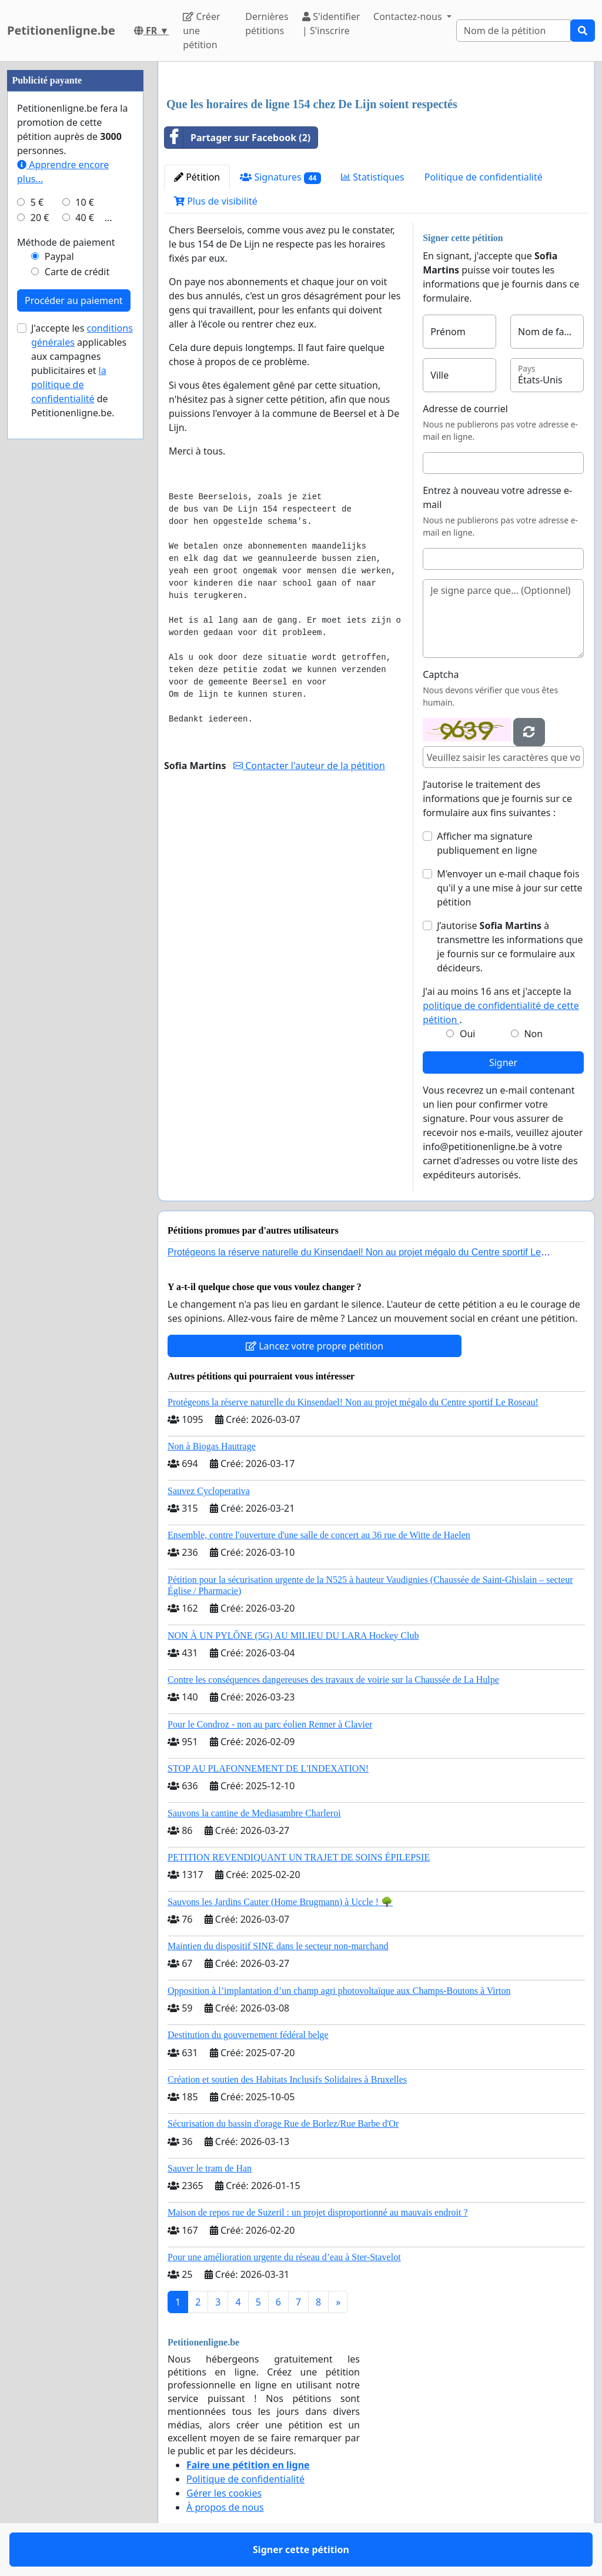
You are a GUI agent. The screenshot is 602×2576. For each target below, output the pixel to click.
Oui (468, 1033)
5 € (37, 202)
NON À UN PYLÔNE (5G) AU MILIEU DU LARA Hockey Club (293, 1636)
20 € (40, 217)
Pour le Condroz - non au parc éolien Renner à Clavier (270, 1724)
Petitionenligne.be (61, 30)
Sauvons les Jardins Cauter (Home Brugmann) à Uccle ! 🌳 (280, 1902)
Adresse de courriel (465, 408)
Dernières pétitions (266, 23)
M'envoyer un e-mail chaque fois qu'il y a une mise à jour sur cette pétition (509, 887)
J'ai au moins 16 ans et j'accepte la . (501, 1005)
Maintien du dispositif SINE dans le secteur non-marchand (278, 1946)
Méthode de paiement (66, 242)
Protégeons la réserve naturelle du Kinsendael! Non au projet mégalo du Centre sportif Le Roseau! (353, 1402)
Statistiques (372, 177)
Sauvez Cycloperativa (209, 1491)
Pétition (197, 177)
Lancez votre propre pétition (314, 1345)
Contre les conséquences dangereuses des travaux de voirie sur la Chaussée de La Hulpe (333, 1680)
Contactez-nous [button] (408, 16)
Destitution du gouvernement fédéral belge (248, 2035)
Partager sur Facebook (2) (237, 137)
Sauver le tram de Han (210, 2168)
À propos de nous (225, 2507)
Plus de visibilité (215, 201)
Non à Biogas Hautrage (212, 1446)
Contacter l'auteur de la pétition (309, 765)
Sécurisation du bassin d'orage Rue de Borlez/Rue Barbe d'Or (283, 2124)
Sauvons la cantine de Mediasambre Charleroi (254, 1813)
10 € (84, 202)
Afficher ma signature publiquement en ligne (487, 843)
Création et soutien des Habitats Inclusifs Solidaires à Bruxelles (287, 2079)
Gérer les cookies (224, 2493)
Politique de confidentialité (483, 177)
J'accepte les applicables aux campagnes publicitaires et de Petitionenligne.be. (82, 370)
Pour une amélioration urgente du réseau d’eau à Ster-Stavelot (284, 2257)
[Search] (513, 30)
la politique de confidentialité (68, 384)
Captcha (441, 674)
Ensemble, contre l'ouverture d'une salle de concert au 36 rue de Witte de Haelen (319, 1535)
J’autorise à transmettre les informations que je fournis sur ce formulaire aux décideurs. (510, 946)
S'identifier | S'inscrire (331, 23)
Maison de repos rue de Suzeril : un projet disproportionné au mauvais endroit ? (318, 2212)
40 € (84, 217)
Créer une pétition (201, 30)
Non (533, 1033)
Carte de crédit (77, 271)
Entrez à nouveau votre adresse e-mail (497, 497)
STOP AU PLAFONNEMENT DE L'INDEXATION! (268, 1768)
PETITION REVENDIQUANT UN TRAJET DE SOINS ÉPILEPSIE (299, 1857)
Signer (503, 1062)
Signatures (280, 177)
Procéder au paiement (74, 300)
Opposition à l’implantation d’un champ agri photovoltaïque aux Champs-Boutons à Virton (339, 1991)
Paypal (59, 256)
